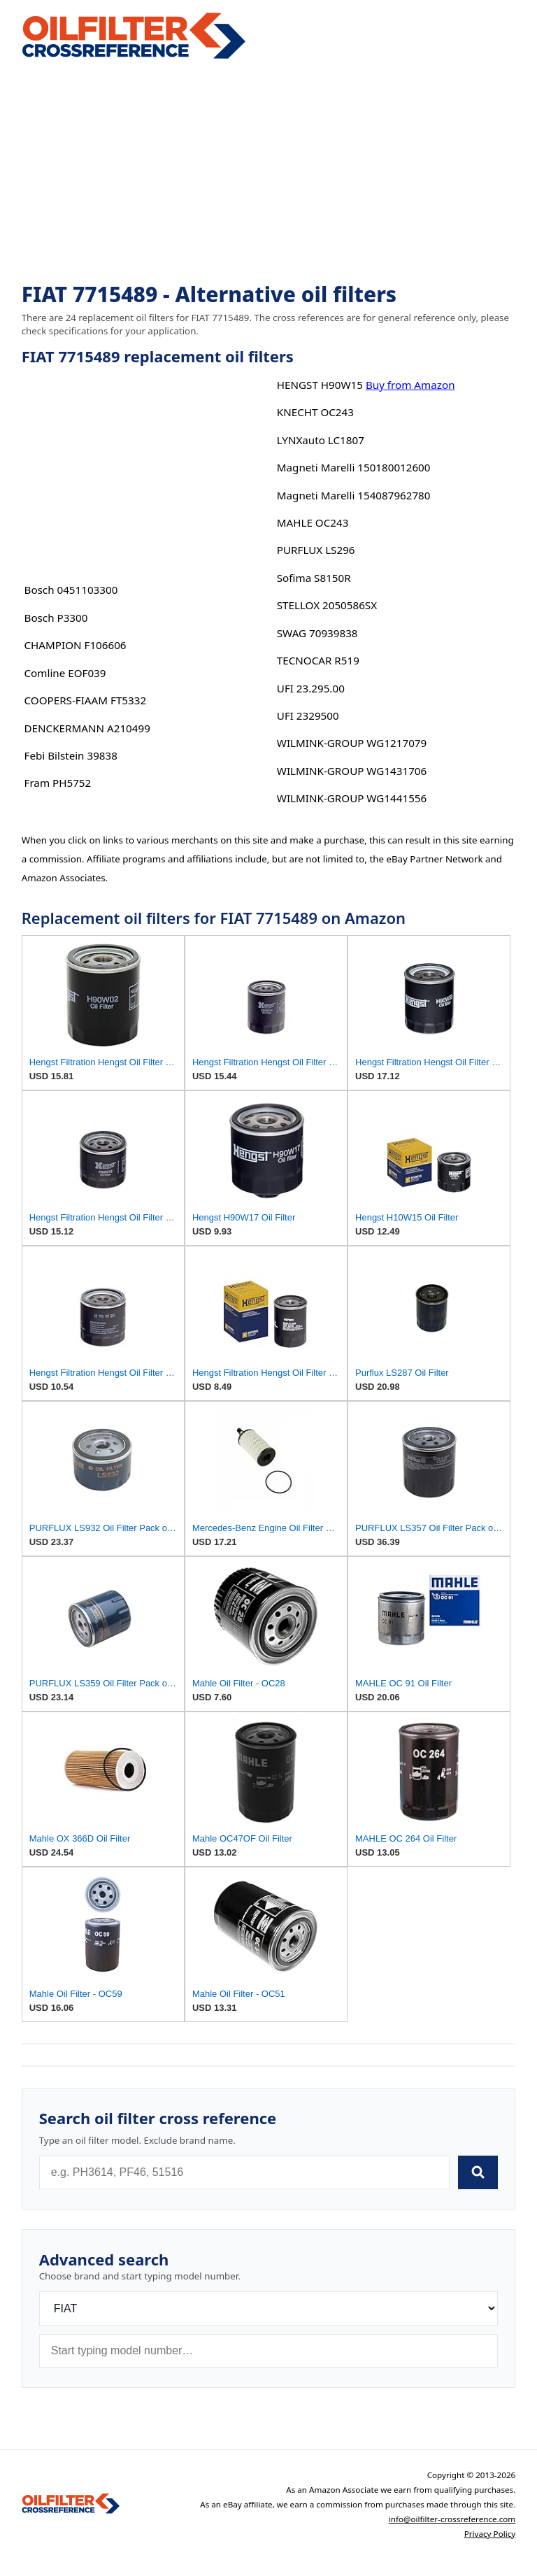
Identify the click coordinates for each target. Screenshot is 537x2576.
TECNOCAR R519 (318, 660)
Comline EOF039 (65, 673)
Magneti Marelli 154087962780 (354, 495)
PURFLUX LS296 (316, 550)
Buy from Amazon (410, 385)
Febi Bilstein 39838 (70, 755)
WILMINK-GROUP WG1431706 (352, 771)
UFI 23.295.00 (311, 688)
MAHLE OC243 (313, 522)
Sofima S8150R (314, 578)
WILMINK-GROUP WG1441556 (352, 798)
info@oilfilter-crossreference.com (452, 2519)
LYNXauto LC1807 (320, 440)
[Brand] (269, 2308)
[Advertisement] (269, 172)
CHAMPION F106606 (75, 645)
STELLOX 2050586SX (327, 605)
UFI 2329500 (308, 716)
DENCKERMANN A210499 (87, 728)
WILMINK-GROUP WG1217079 (352, 743)
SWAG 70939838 (317, 633)
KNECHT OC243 (315, 412)
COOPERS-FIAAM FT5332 (85, 700)
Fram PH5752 (58, 783)
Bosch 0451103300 (71, 590)
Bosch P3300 (56, 618)
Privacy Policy (490, 2533)
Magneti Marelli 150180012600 (354, 467)
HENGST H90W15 (320, 385)
